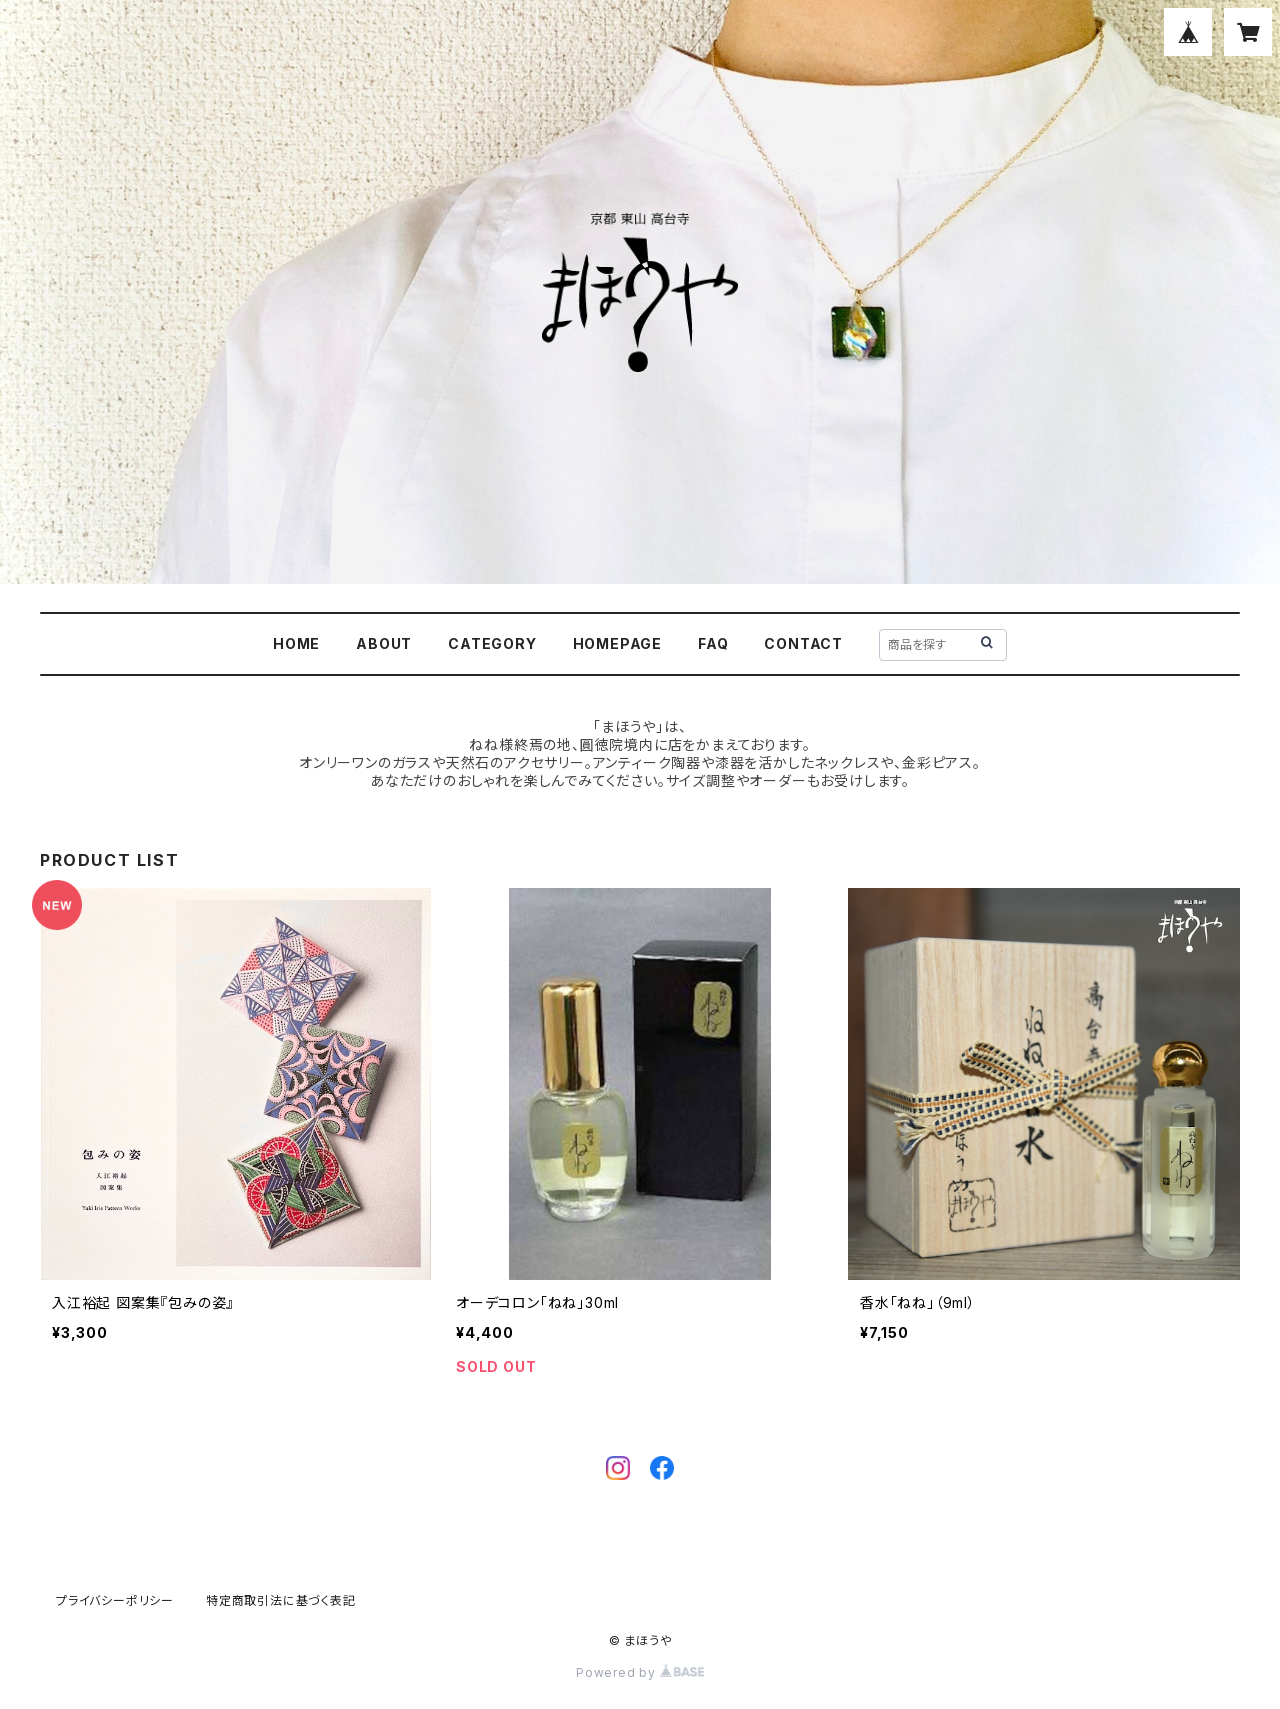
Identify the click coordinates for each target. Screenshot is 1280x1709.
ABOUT (384, 643)
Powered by (640, 1672)
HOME (296, 643)
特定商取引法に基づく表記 (281, 1600)
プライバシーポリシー (115, 1600)
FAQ (713, 643)
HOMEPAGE (617, 643)
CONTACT (803, 643)
